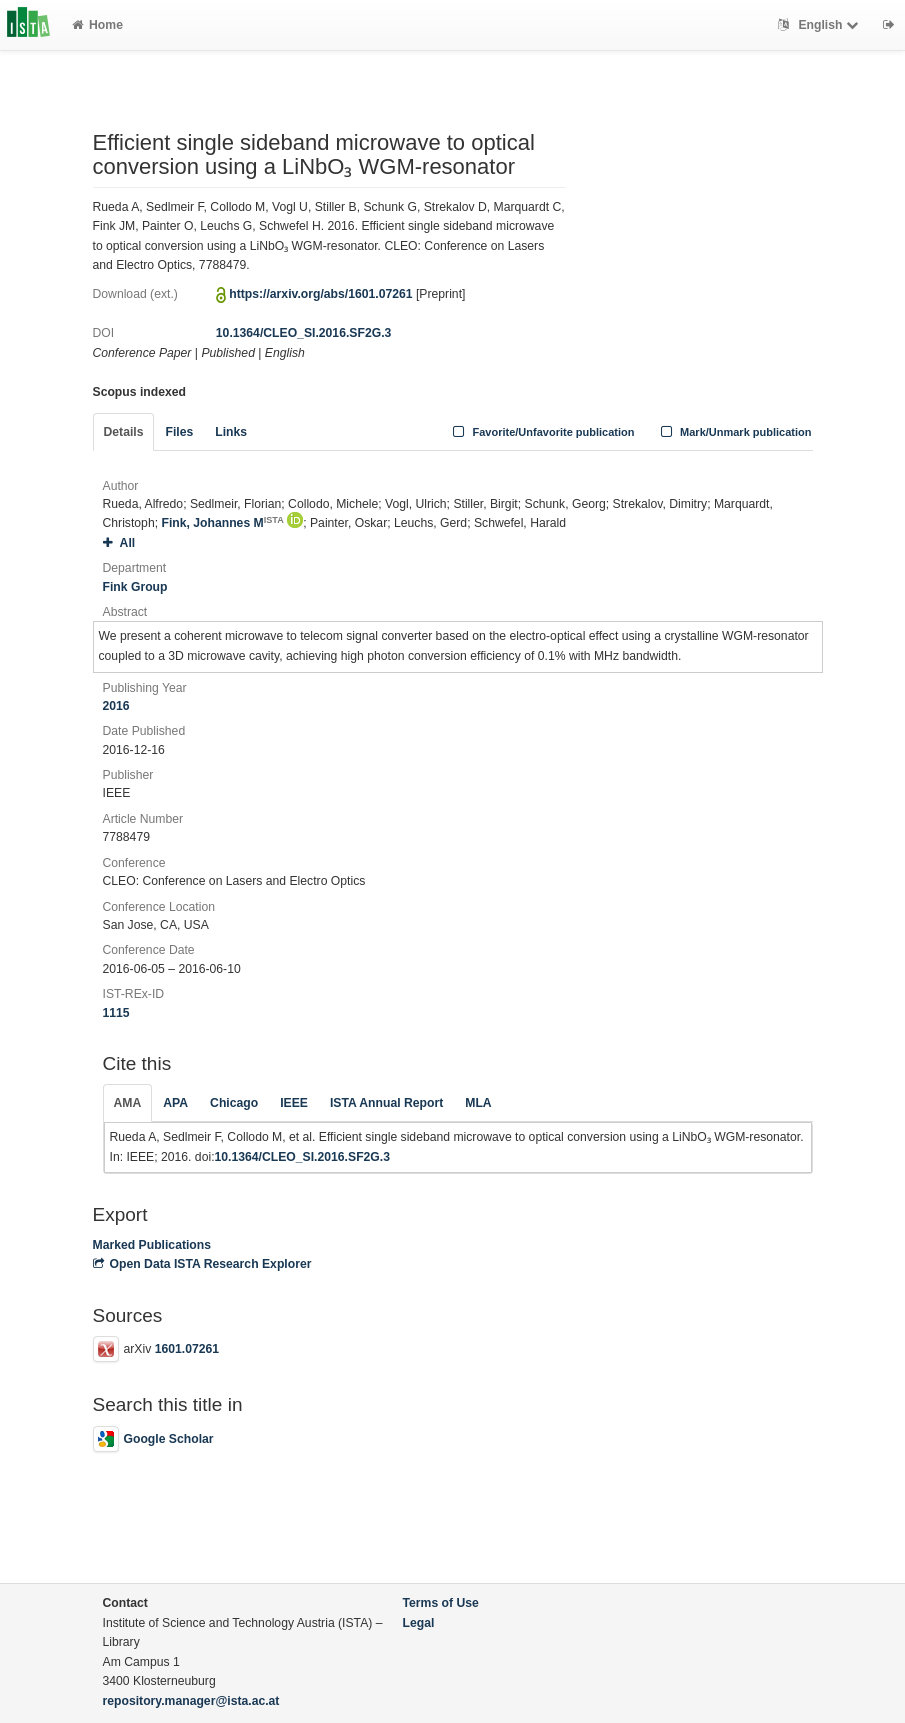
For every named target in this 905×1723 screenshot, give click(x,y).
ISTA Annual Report (386, 1103)
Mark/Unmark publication (733, 432)
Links (231, 432)
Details (124, 432)
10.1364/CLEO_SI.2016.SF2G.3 (303, 333)
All (119, 543)
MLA (478, 1103)
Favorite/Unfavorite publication (542, 432)
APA (175, 1103)
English (820, 25)
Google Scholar (153, 1439)
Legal (419, 1623)
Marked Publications (152, 1245)
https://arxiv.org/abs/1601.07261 (320, 294)
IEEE (294, 1103)
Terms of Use (441, 1603)
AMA (128, 1103)
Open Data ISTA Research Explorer (202, 1264)
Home (97, 25)
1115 (116, 1013)
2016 (116, 706)
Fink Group (135, 587)
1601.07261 (187, 1349)
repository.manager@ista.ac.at (191, 1701)
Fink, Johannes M (222, 523)
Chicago (234, 1103)
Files (179, 432)
